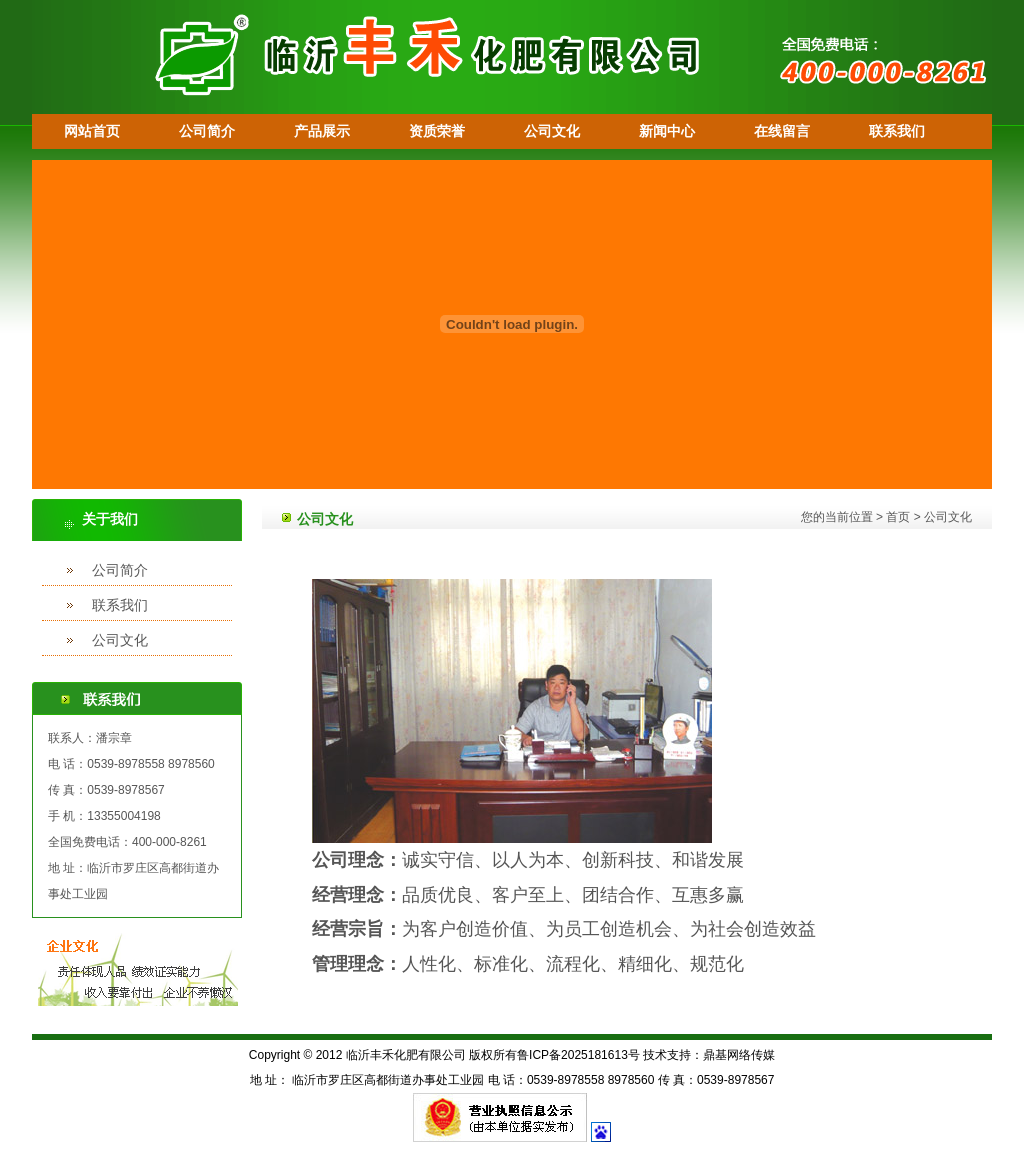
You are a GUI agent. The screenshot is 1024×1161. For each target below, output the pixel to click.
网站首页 (92, 131)
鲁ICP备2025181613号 (578, 1055)
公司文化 (552, 131)
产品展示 (322, 131)
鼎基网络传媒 (739, 1055)
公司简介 (207, 131)
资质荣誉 (437, 131)
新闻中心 (667, 131)
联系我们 (897, 131)
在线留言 (782, 131)
